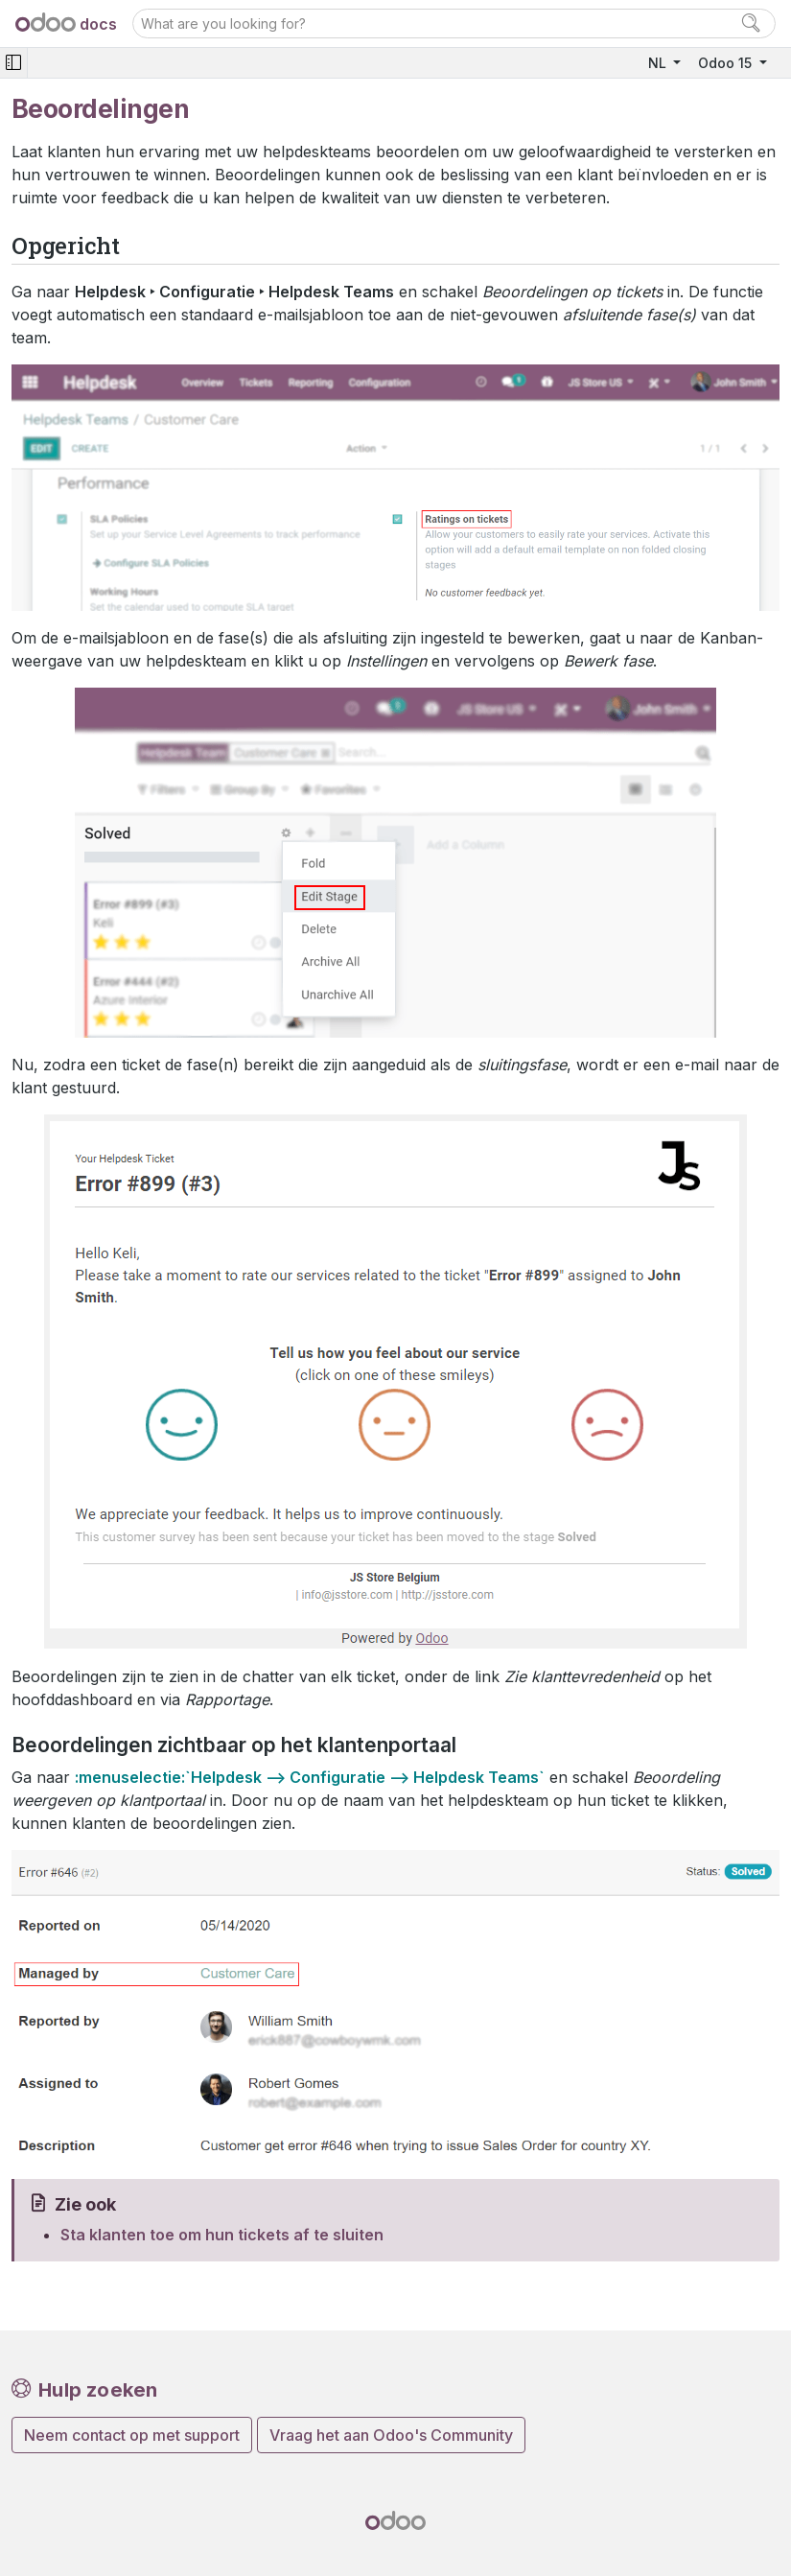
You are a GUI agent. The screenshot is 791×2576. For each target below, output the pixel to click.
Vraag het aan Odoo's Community (391, 2435)
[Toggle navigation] (13, 63)
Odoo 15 (727, 63)
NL (659, 63)
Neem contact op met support (132, 2435)
